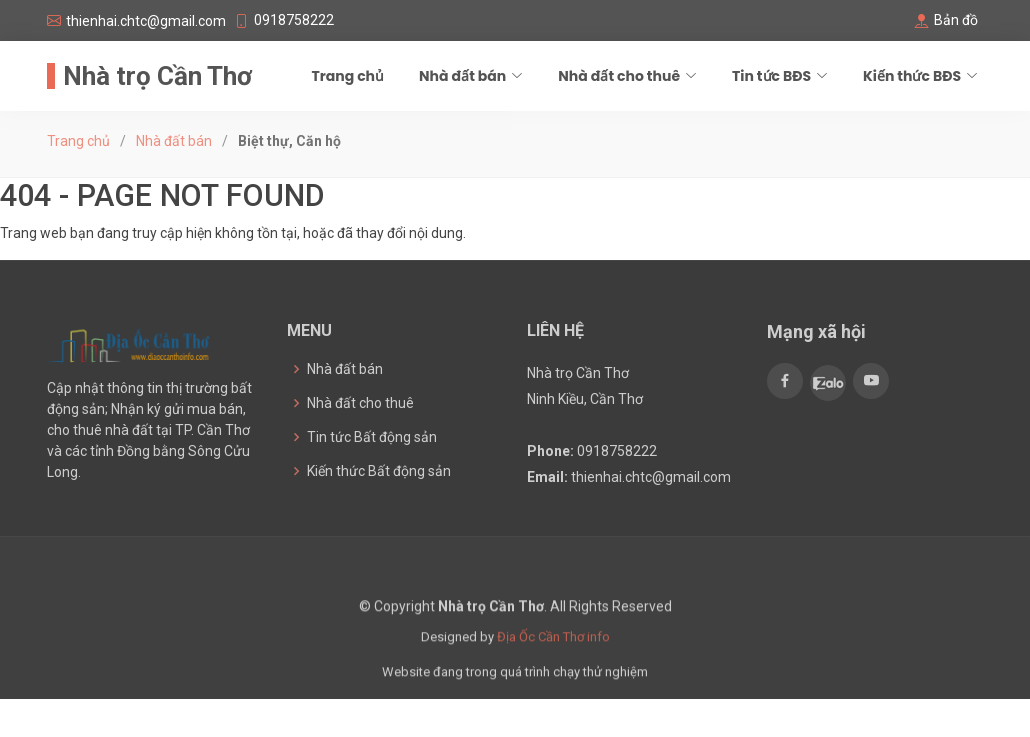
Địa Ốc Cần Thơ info (553, 649)
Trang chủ (347, 76)
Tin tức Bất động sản (372, 437)
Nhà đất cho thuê (360, 403)
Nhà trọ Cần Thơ (157, 76)
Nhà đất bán (174, 141)
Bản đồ (956, 20)
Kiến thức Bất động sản (379, 471)
